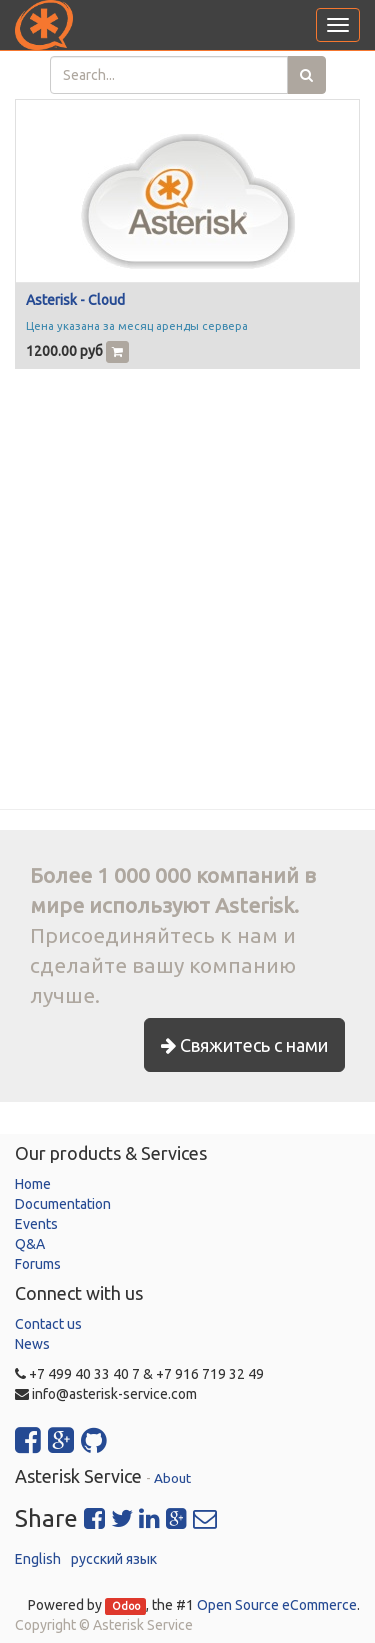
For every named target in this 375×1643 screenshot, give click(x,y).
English (38, 1559)
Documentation (63, 1204)
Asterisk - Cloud (75, 300)
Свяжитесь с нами (244, 1045)
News (32, 1344)
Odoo (126, 1606)
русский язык (114, 1559)
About (172, 1478)
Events (36, 1224)
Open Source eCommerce (277, 1605)
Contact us (48, 1324)
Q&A (30, 1244)
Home (33, 1184)
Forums (38, 1264)
